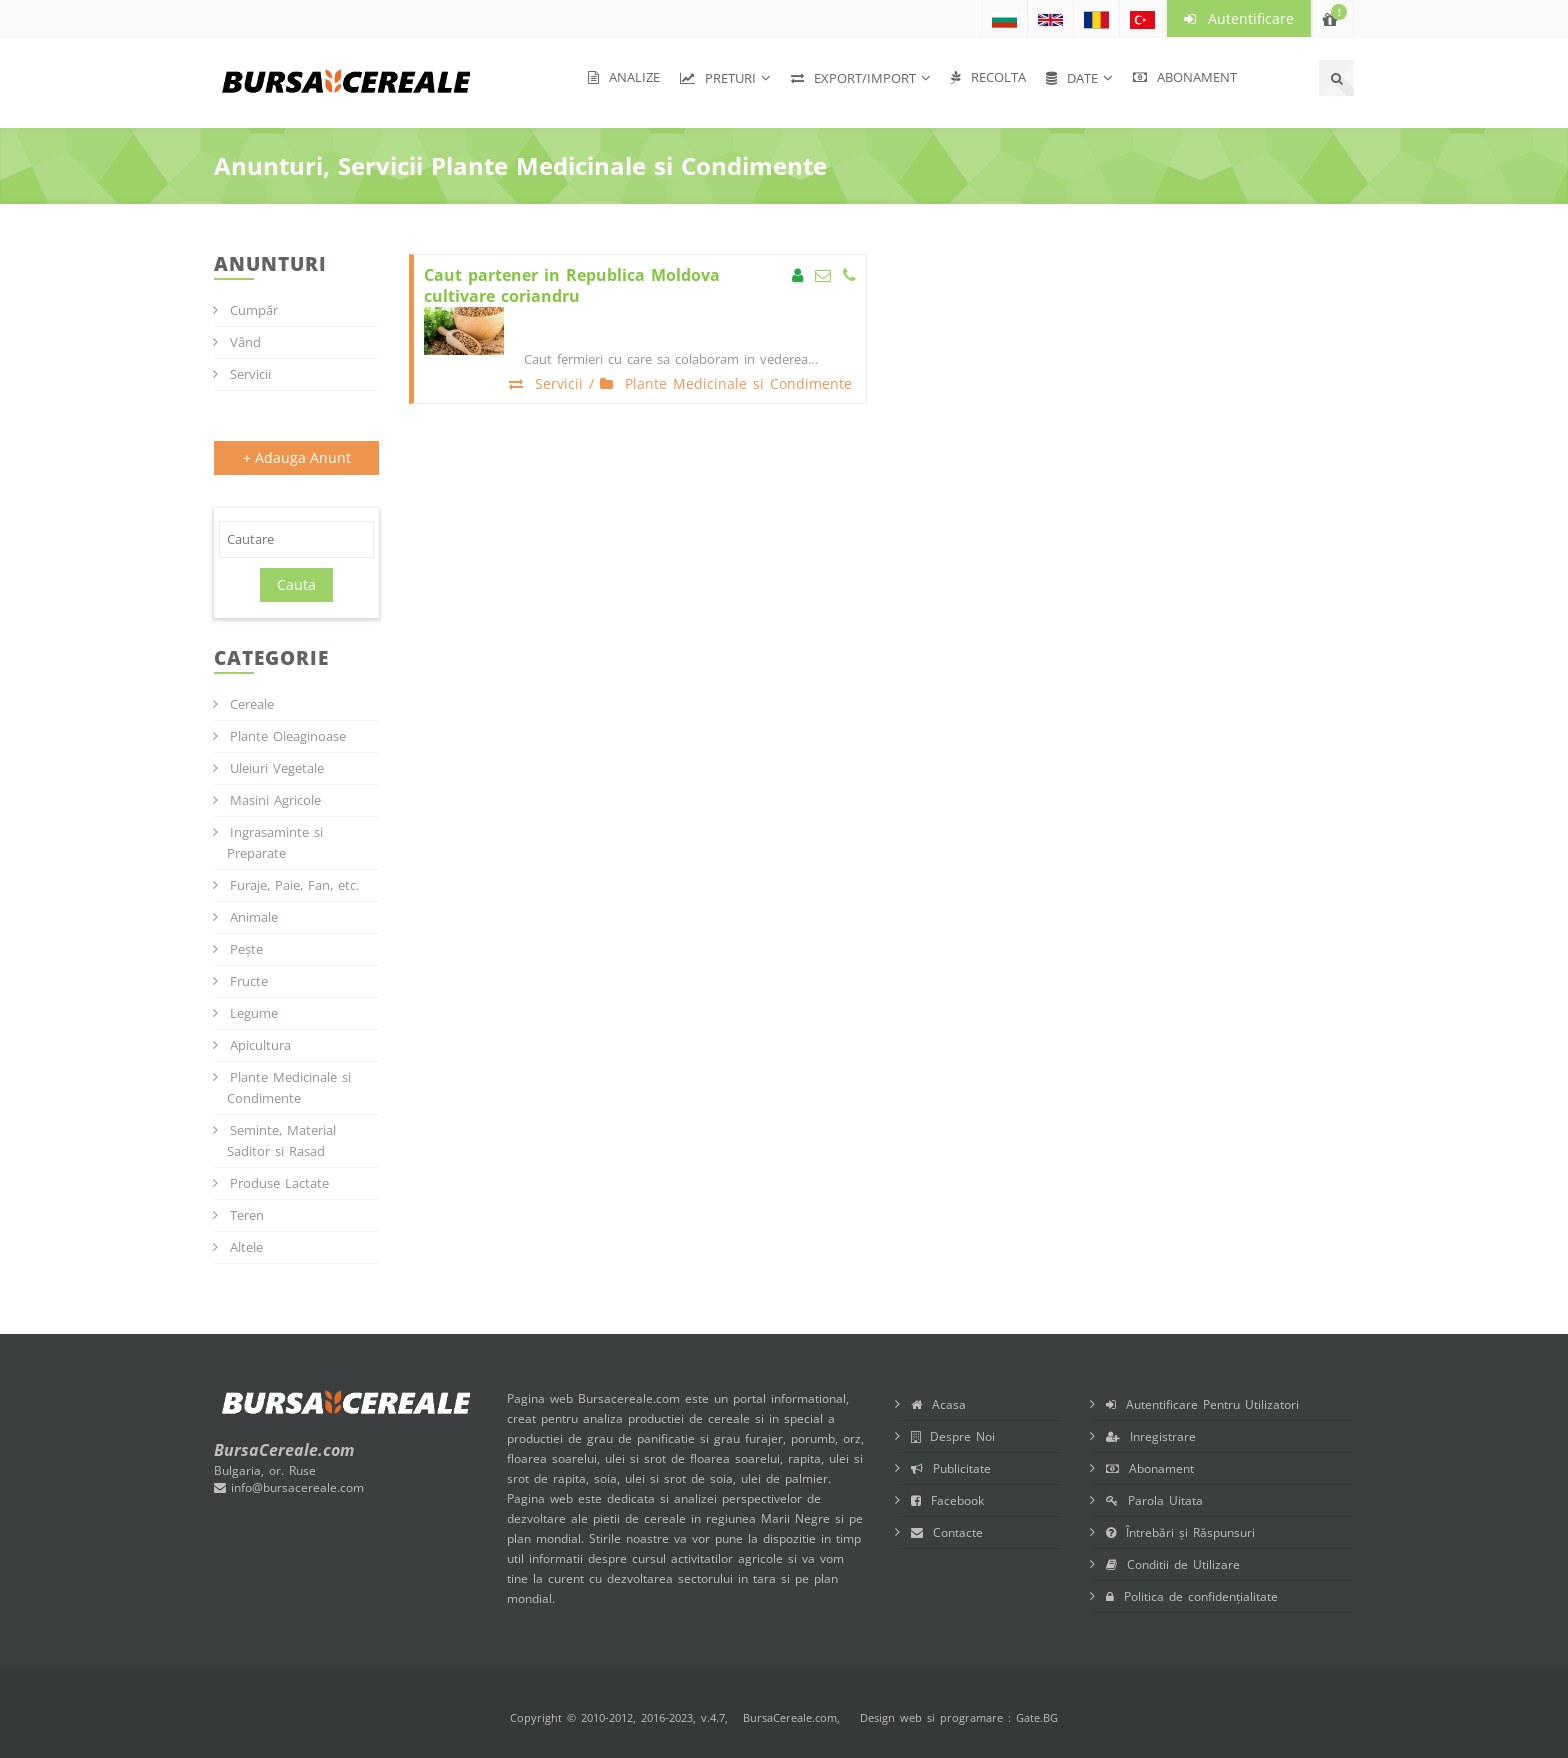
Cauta (296, 584)
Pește (246, 949)
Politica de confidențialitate (1192, 1596)
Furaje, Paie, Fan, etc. (294, 885)
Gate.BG (1037, 1717)
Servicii (250, 374)
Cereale (252, 704)
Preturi (718, 78)
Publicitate (951, 1468)
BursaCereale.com (790, 1717)
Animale (254, 917)
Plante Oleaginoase (288, 736)
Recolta (988, 77)
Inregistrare (1151, 1436)
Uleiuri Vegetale (277, 768)
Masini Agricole (275, 800)
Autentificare (1239, 18)
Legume (254, 1013)
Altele (246, 1247)
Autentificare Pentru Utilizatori (1202, 1404)
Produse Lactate (279, 1183)
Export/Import (853, 78)
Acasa (938, 1404)
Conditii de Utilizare (1173, 1564)
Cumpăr (254, 310)
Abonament (1185, 77)
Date (1072, 78)
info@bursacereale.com (289, 1487)
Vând (245, 342)
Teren (247, 1215)
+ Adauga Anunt (297, 457)
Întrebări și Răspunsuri (1180, 1532)
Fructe (249, 981)
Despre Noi (953, 1436)
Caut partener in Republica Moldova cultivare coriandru (572, 286)
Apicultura (260, 1045)
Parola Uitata (1154, 1500)
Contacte (947, 1532)
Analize (624, 77)
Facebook (947, 1500)
